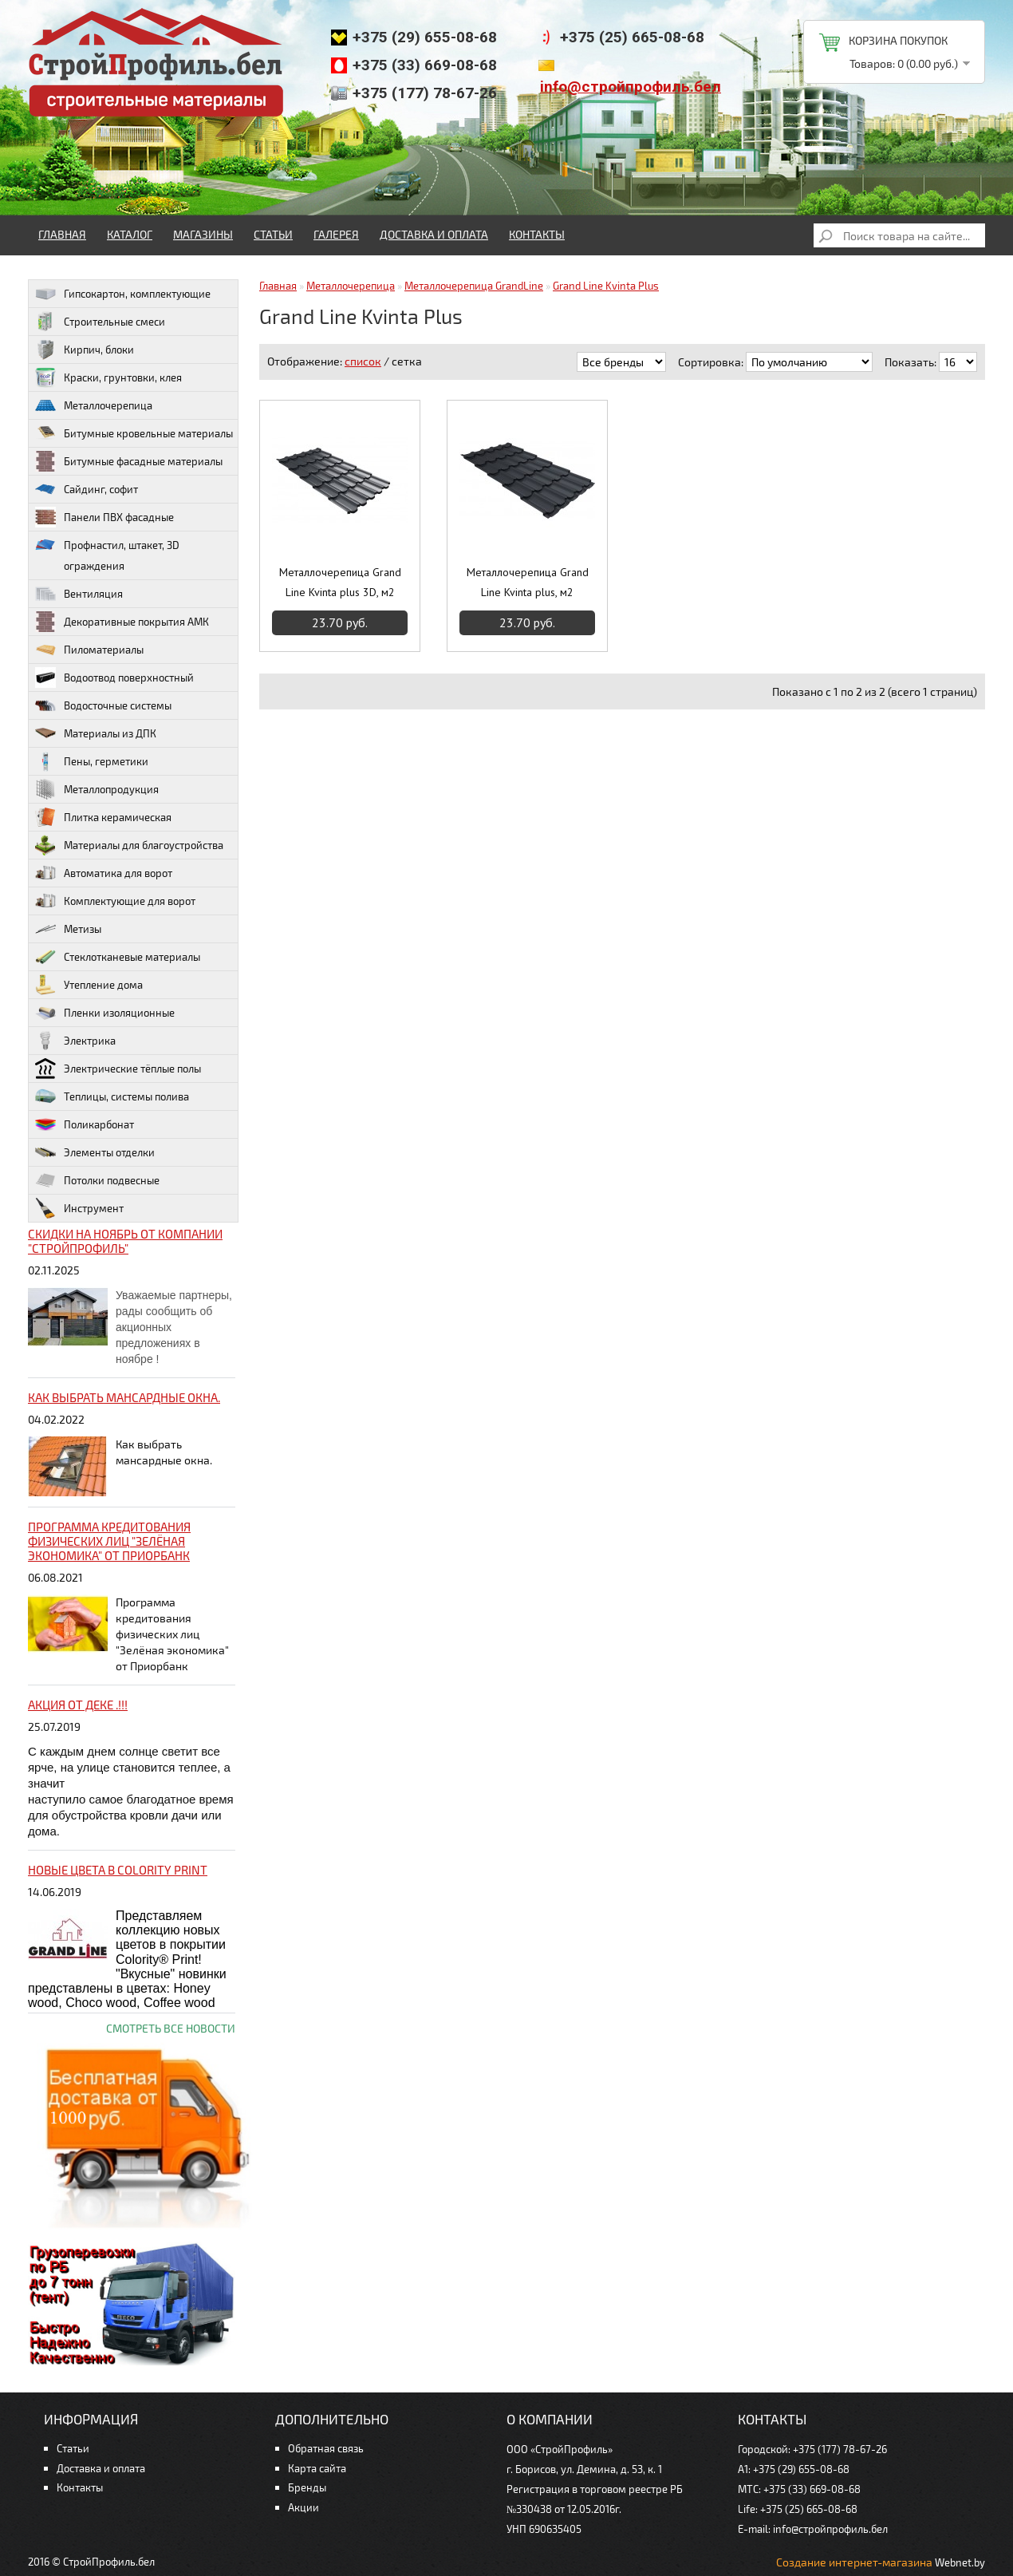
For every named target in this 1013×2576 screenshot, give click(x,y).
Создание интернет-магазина (854, 2562)
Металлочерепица (350, 285)
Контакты (537, 234)
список (363, 361)
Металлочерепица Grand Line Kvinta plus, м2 (528, 582)
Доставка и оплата (434, 234)
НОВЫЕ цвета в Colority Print (117, 1870)
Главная (62, 234)
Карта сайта (317, 2468)
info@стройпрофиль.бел (630, 86)
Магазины (203, 234)
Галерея (336, 234)
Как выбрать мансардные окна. (124, 1397)
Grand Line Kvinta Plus (606, 285)
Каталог (129, 234)
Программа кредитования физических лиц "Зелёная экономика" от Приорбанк (109, 1541)
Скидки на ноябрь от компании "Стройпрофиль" (125, 1241)
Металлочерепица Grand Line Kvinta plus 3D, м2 (340, 582)
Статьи (273, 234)
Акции (303, 2507)
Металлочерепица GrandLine (473, 285)
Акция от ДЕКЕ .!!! (78, 1704)
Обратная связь (326, 2448)
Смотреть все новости (170, 2028)
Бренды (307, 2487)
